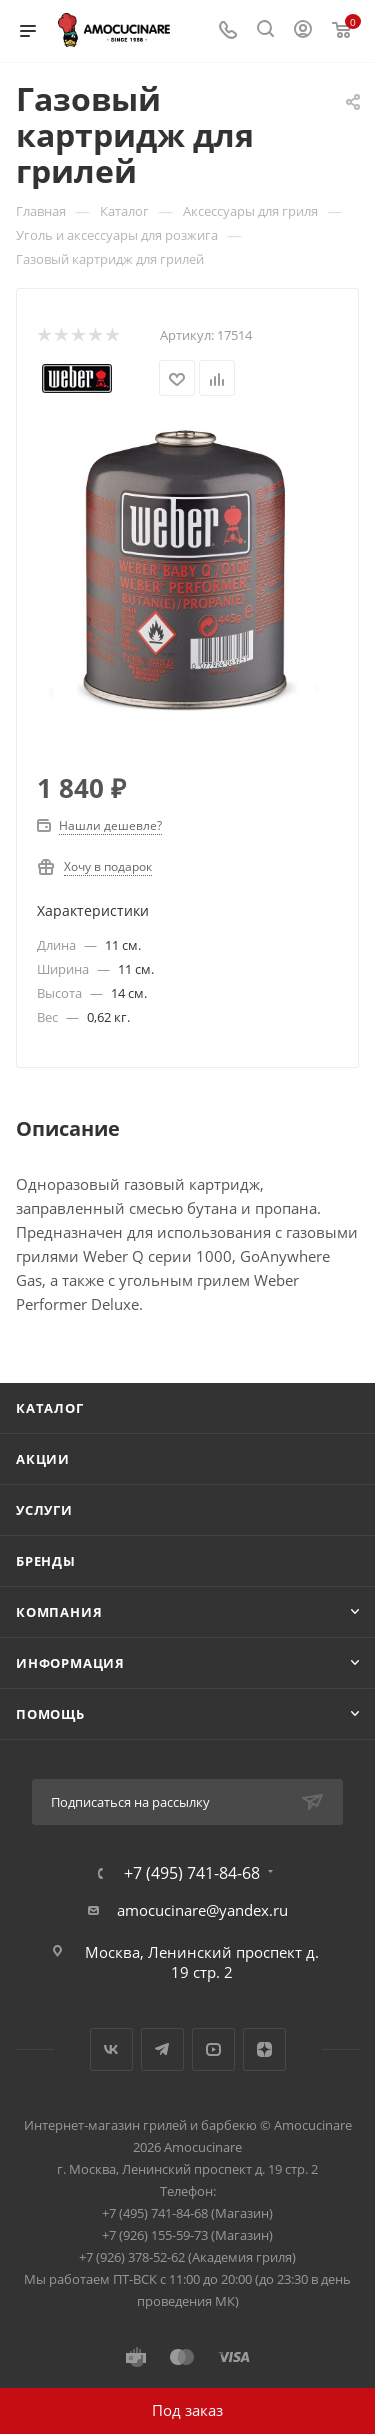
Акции (43, 1459)
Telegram (162, 2049)
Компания (59, 1612)
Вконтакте (111, 2049)
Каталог (50, 1408)
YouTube (213, 2049)
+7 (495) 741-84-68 (192, 1873)
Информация (70, 1663)
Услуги (44, 1510)
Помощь (50, 1714)
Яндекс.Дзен (264, 2049)
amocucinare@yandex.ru (202, 1910)
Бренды (46, 1561)
